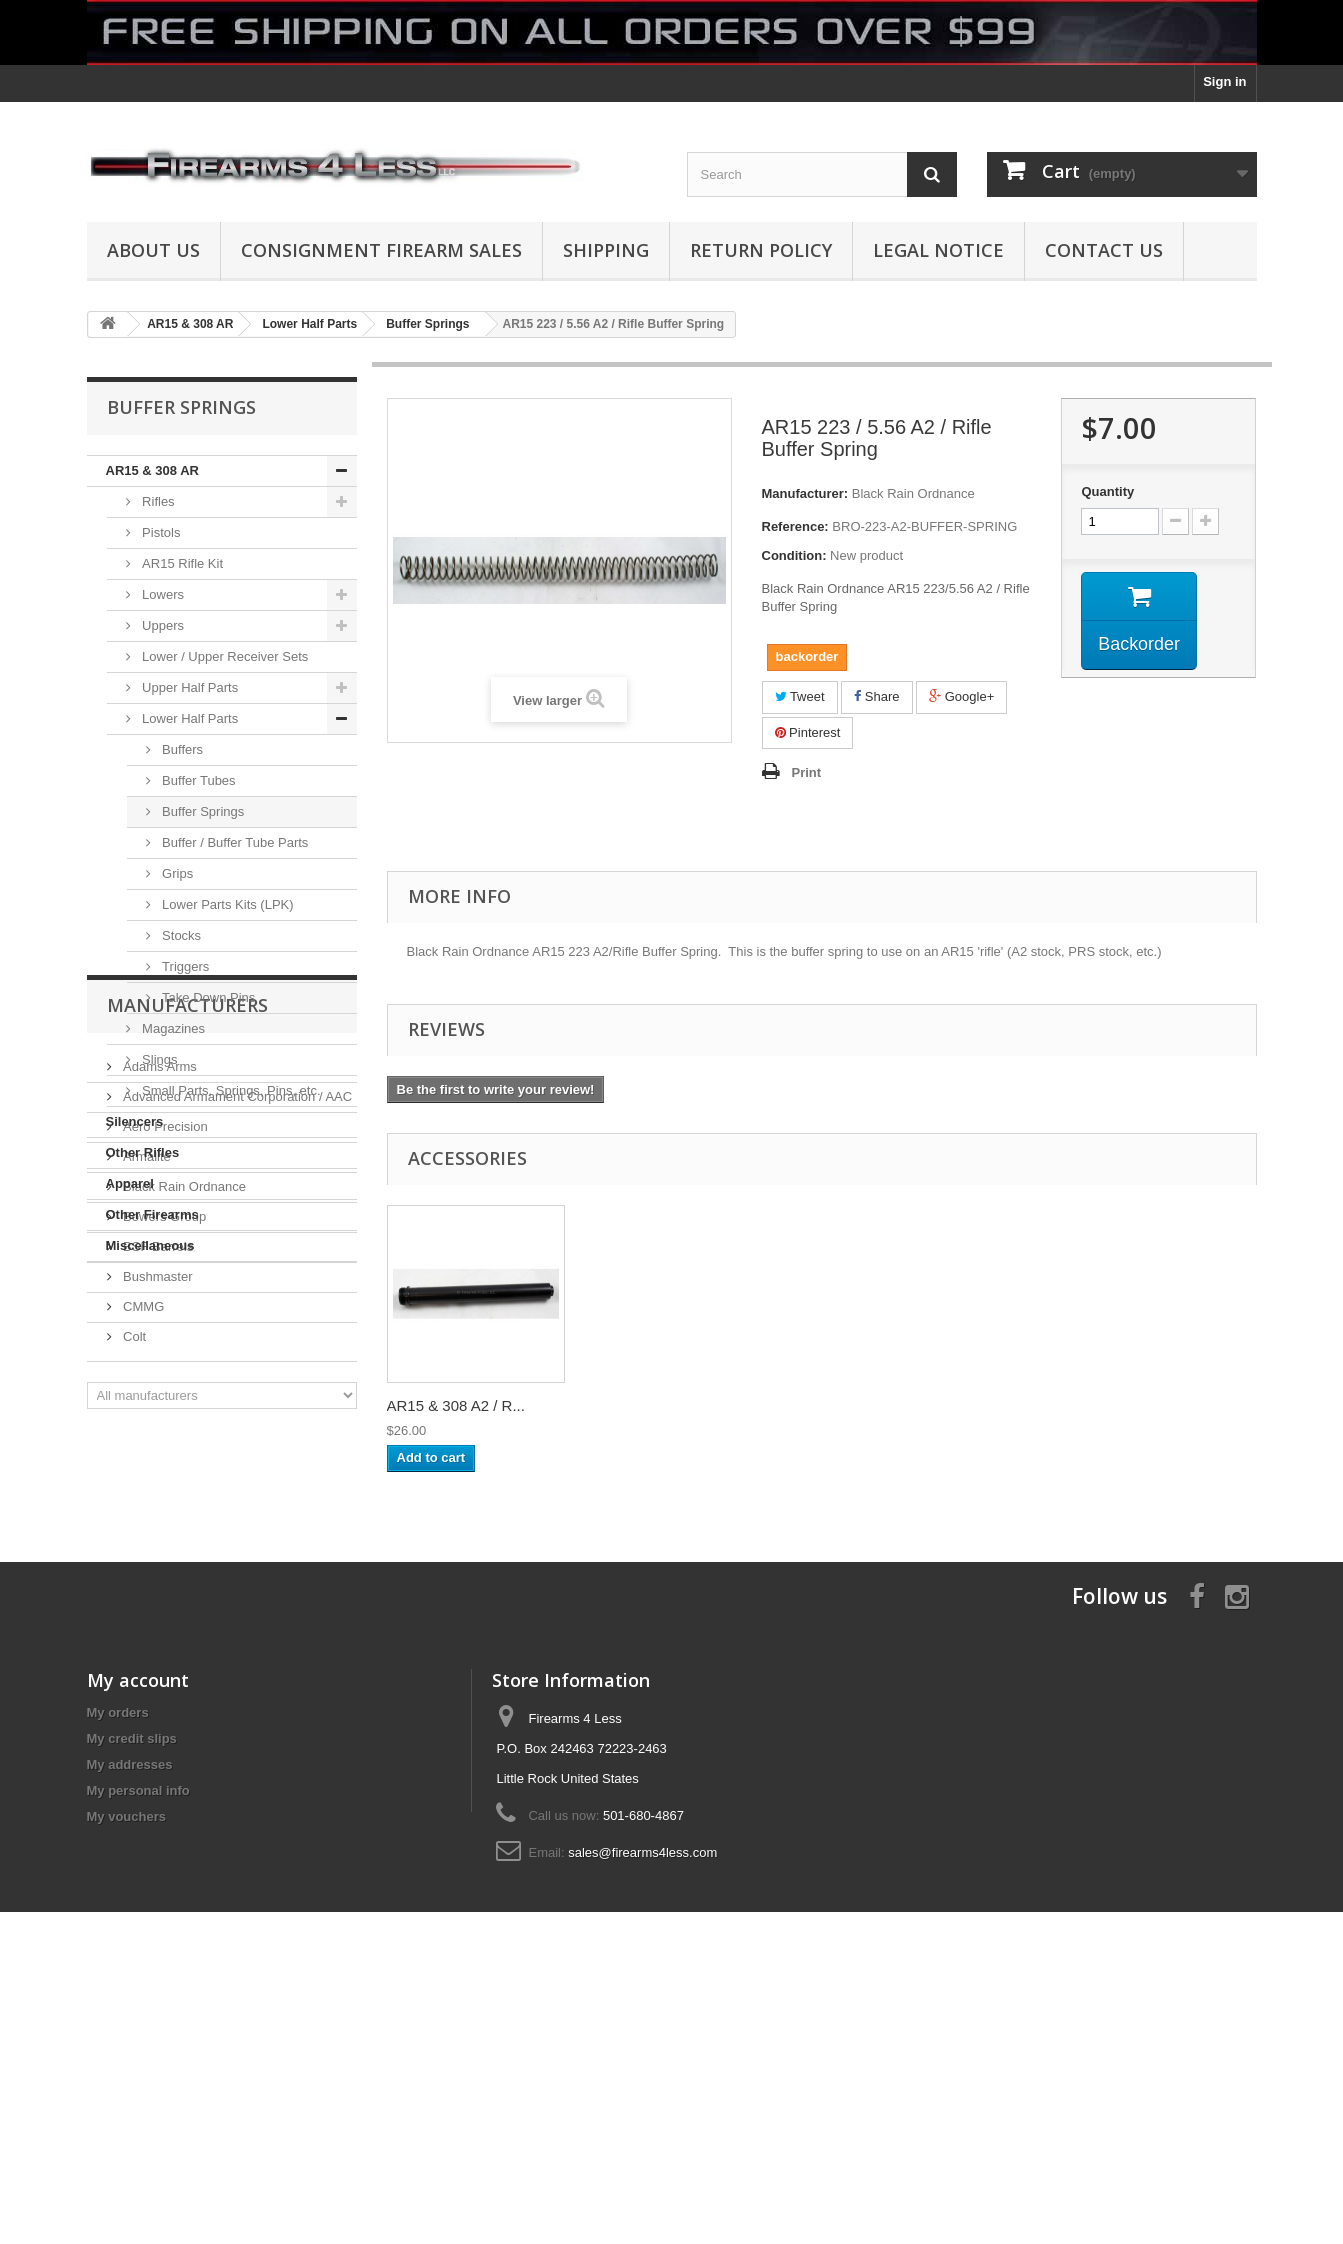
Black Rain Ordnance (183, 1495)
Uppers (162, 625)
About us (153, 250)
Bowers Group (163, 1525)
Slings (158, 1059)
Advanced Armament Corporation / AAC (236, 1405)
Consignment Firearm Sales (381, 250)
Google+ (961, 696)
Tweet (800, 696)
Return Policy (761, 250)
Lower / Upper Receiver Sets (224, 656)
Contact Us (1104, 250)
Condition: (794, 555)
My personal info (138, 2050)
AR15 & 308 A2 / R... (456, 1405)
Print (807, 772)
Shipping (606, 250)
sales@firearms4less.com (642, 2112)
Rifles (157, 501)
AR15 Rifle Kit (181, 563)
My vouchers (126, 2076)
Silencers (135, 1121)
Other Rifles (143, 1152)
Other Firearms (152, 1214)
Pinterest (808, 732)
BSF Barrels (157, 1555)
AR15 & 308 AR (152, 470)
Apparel (130, 1183)
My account (138, 1940)
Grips (176, 873)
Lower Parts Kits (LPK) (226, 904)
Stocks (180, 935)
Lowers (162, 594)
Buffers (181, 749)
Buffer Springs (202, 811)
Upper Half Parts (189, 687)
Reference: (795, 526)
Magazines (172, 1028)
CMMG (142, 1615)
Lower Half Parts (189, 718)
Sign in (1224, 81)
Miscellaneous (150, 1245)
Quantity (1107, 491)
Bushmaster (156, 1585)
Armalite (145, 1465)
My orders (118, 1972)
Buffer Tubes (197, 780)
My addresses (130, 2024)
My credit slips (132, 1998)
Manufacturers (187, 1322)
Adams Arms (158, 1375)
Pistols (160, 532)
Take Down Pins (207, 997)
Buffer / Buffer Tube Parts (234, 842)
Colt (133, 1645)
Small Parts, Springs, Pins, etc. (230, 1090)
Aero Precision (164, 1435)
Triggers (184, 966)
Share (876, 696)
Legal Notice (938, 250)
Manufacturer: (805, 493)
